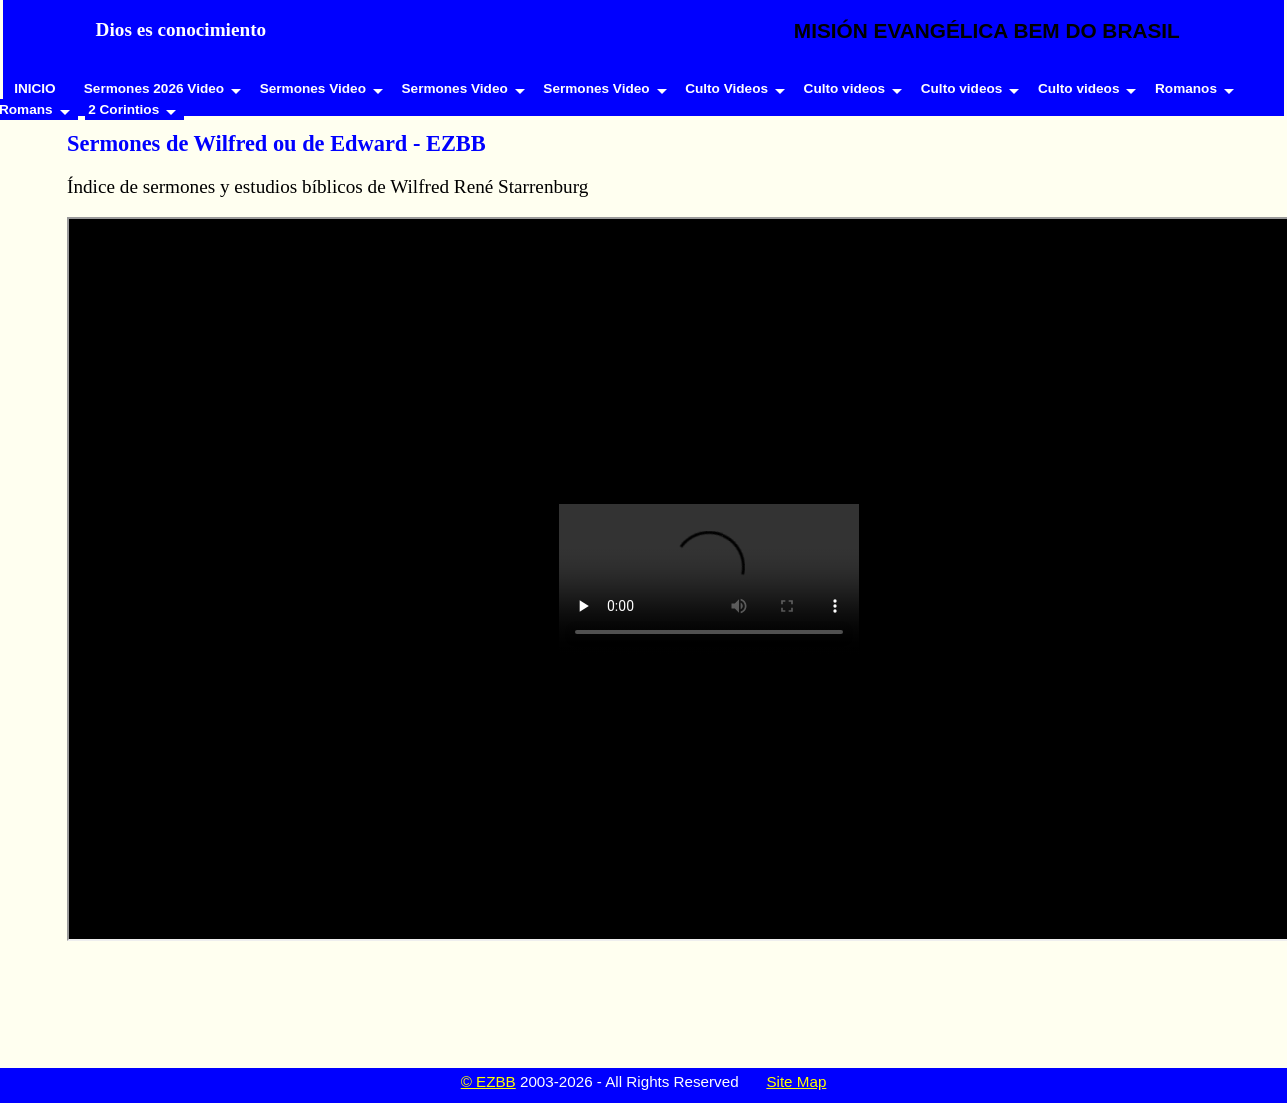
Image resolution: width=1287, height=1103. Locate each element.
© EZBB (488, 1081)
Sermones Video (313, 88)
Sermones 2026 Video (154, 88)
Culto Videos (726, 88)
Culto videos (845, 88)
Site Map (796, 1081)
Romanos (1186, 88)
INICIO (35, 88)
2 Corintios (123, 109)
